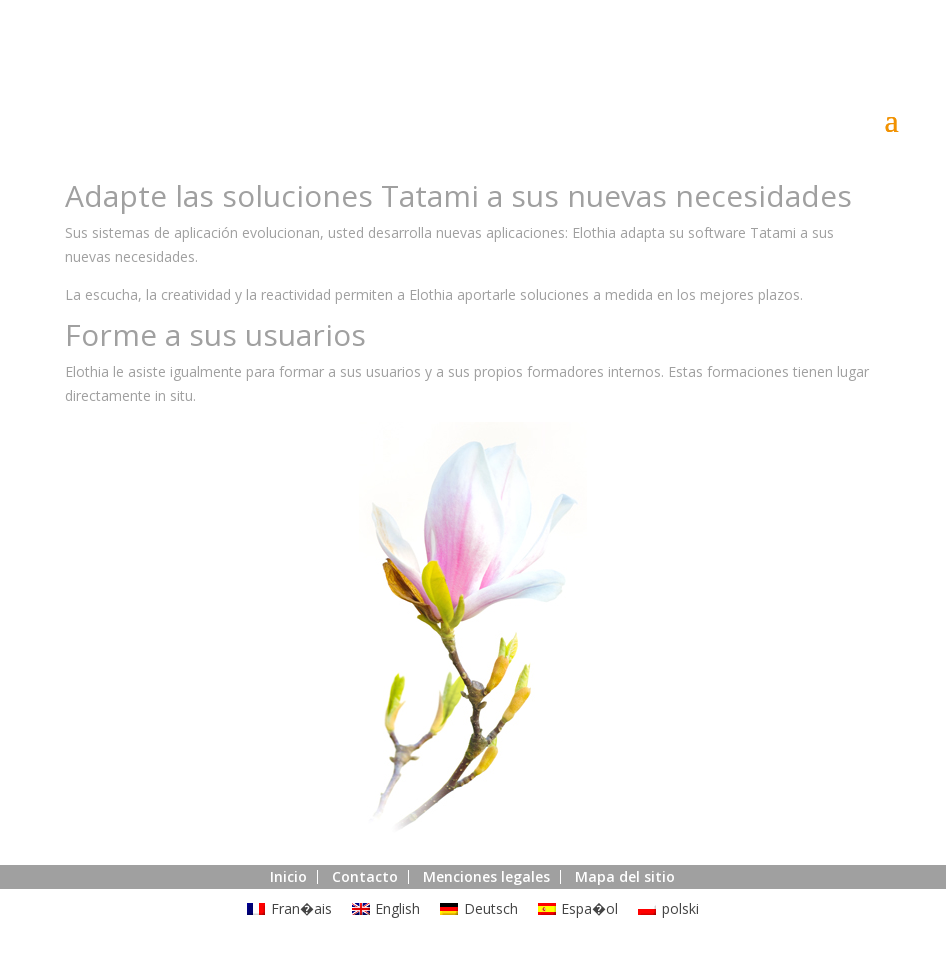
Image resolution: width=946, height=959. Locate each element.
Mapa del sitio (625, 876)
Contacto (365, 876)
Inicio (288, 876)
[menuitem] (289, 909)
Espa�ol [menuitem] (589, 908)
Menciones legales (486, 876)
